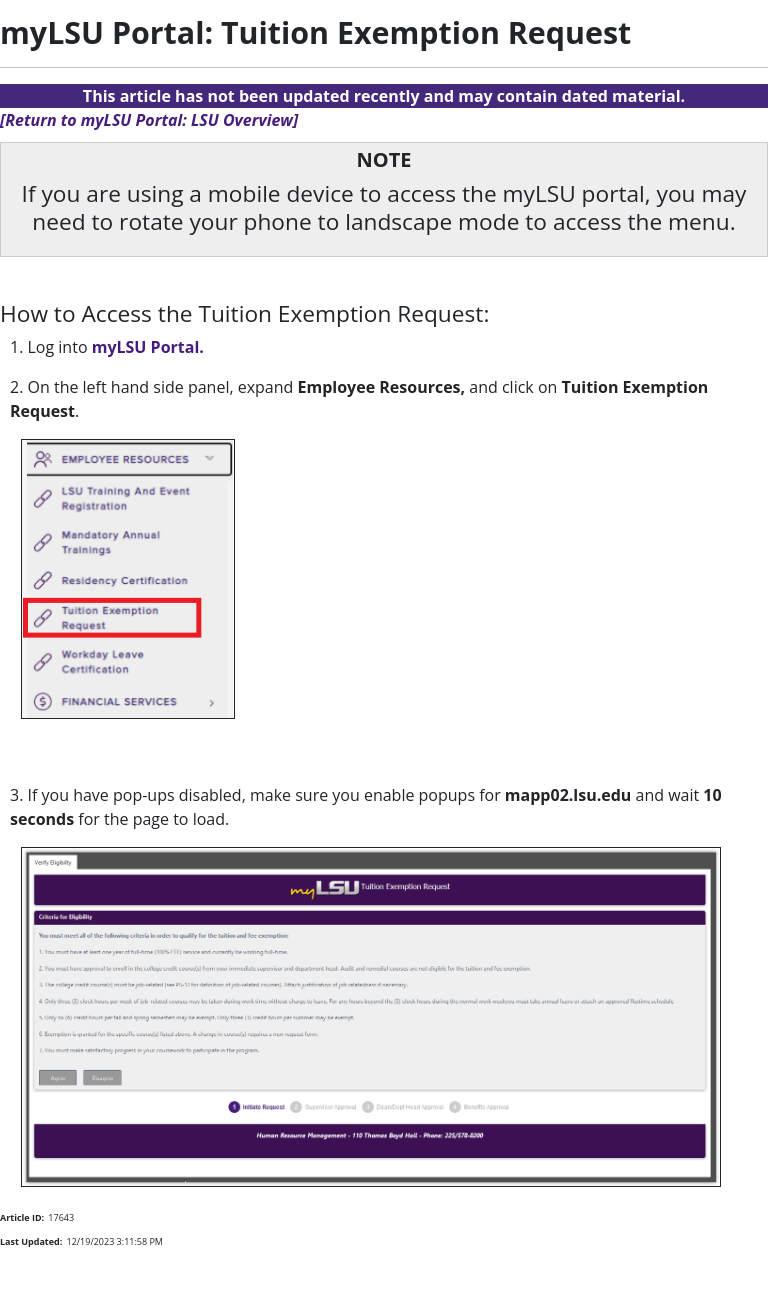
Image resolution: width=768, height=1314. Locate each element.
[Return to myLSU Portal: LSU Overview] (149, 120)
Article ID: (22, 1217)
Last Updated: (31, 1241)
